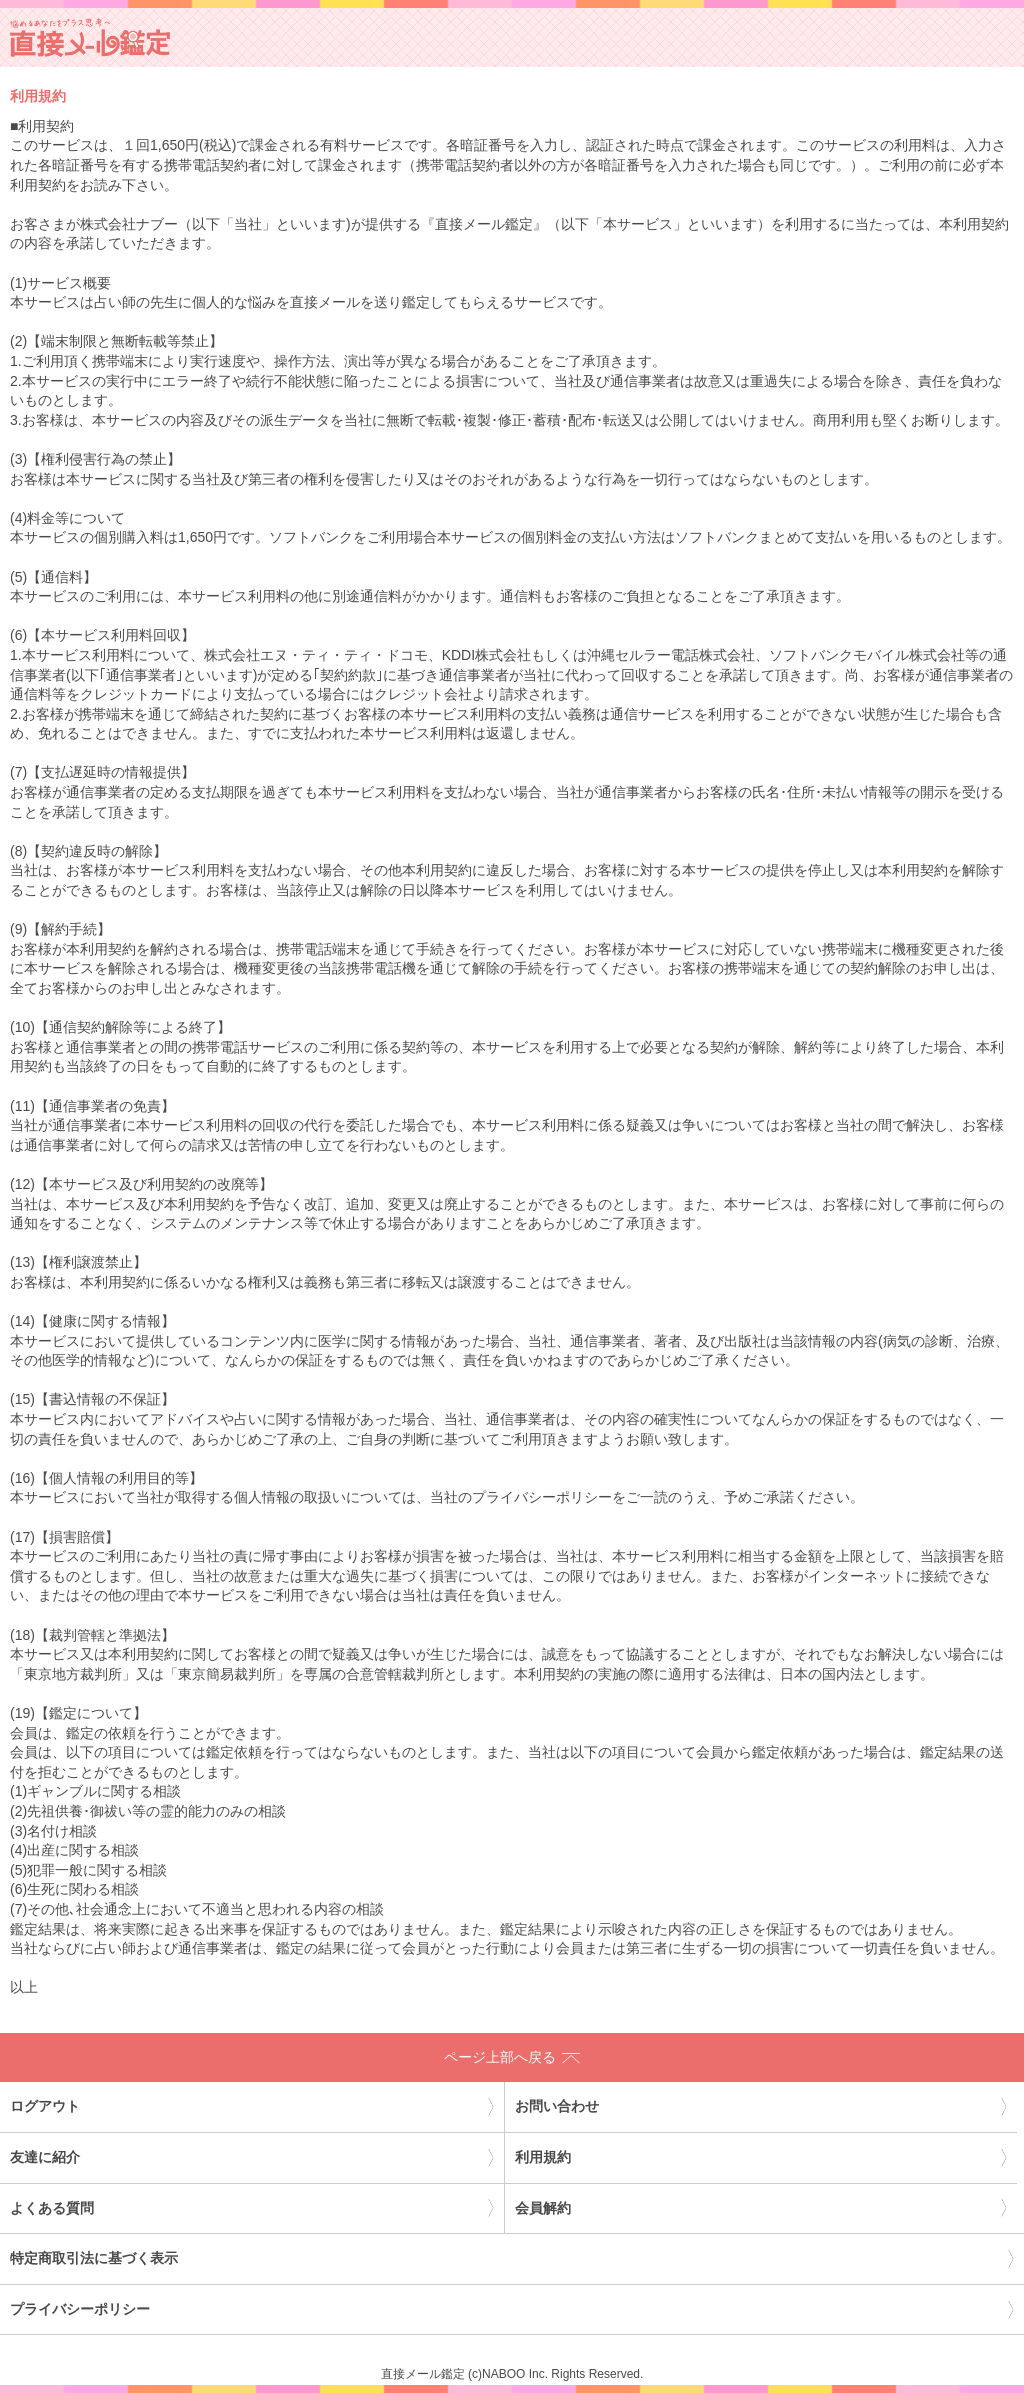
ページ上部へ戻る (512, 2057)
